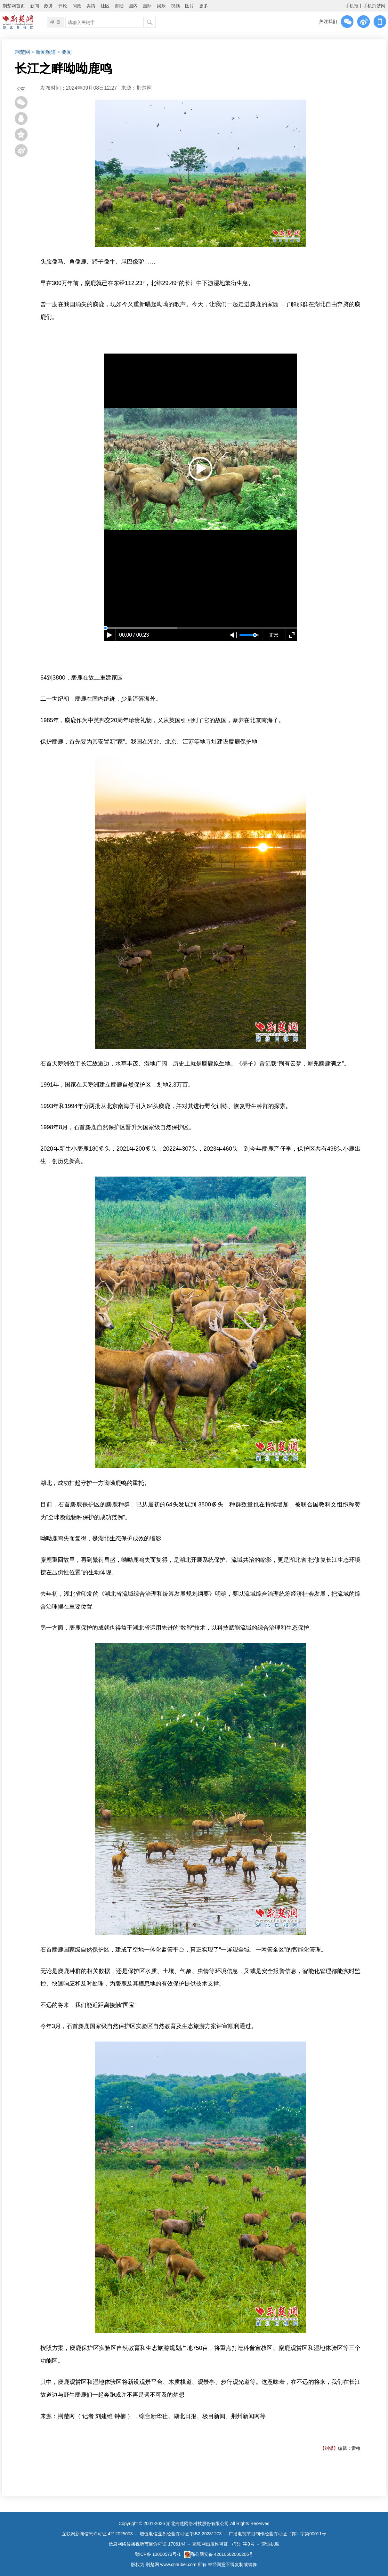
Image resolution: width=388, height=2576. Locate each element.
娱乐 (161, 5)
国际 (147, 5)
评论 (62, 5)
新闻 (34, 5)
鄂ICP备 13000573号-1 (158, 2554)
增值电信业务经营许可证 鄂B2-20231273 (181, 2533)
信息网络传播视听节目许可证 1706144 (147, 2544)
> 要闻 (64, 52)
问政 (76, 5)
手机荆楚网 (374, 5)
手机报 (352, 5)
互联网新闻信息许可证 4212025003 (97, 2533)
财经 (119, 5)
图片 (189, 5)
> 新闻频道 (43, 52)
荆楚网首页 (14, 5)
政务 (48, 5)
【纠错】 (329, 2448)
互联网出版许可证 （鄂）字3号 (223, 2544)
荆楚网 (22, 52)
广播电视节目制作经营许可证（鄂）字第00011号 (277, 2533)
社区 (105, 5)
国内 (133, 5)
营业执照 (270, 2544)
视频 (175, 5)
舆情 (90, 5)
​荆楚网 (144, 88)
